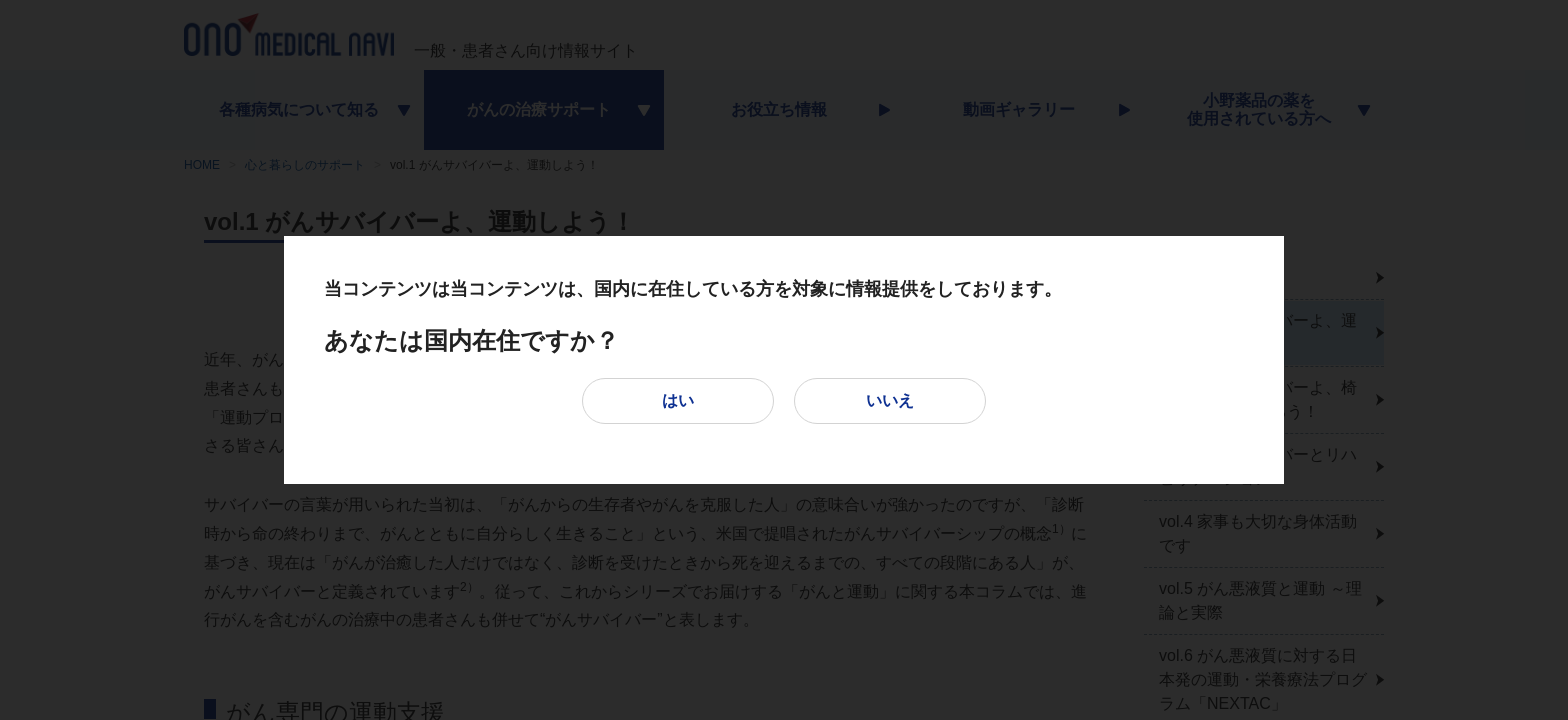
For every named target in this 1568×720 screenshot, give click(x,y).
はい (678, 400)
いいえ (890, 400)
